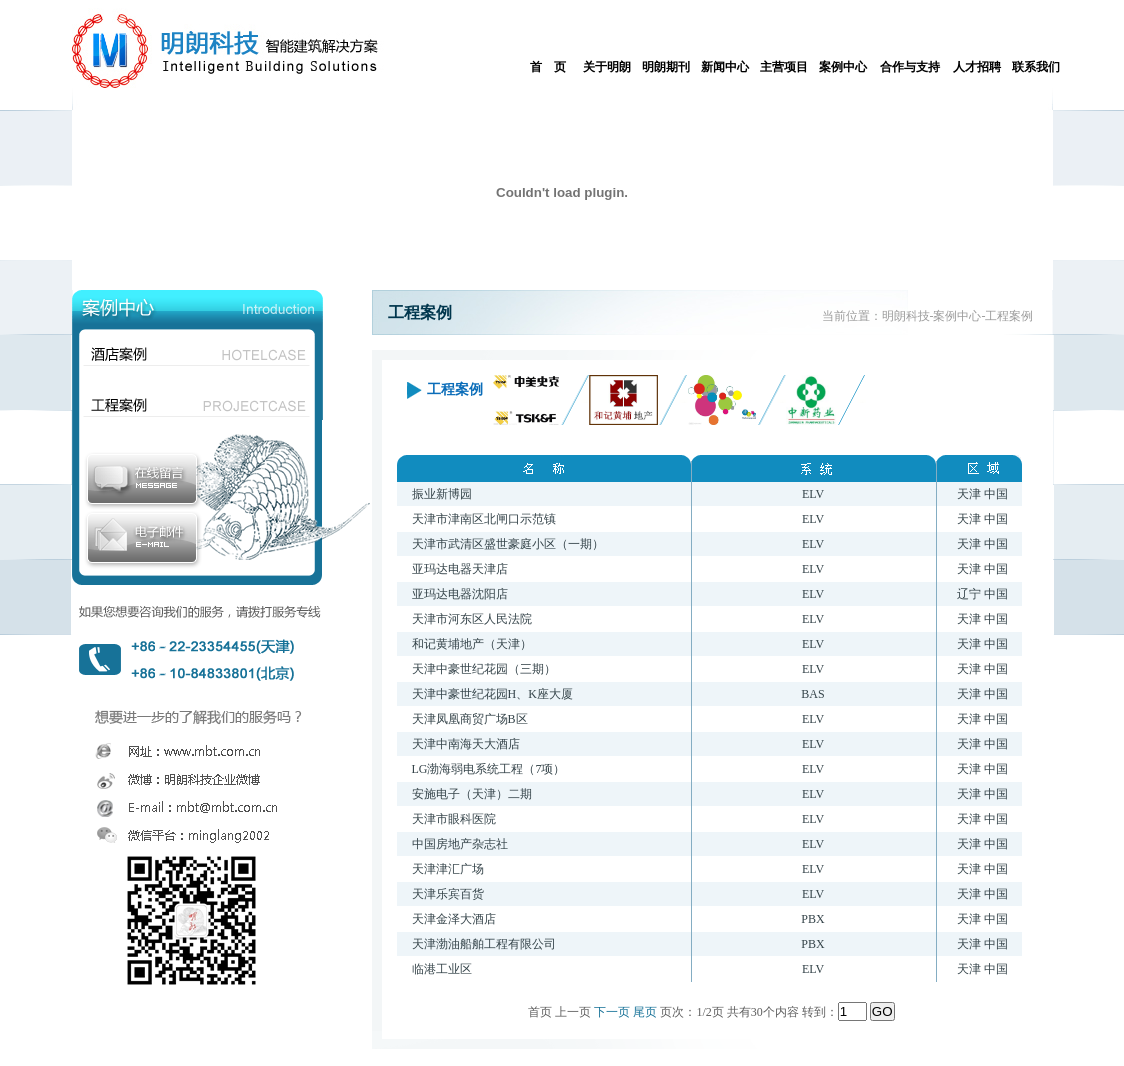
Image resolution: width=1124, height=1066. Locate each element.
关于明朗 (607, 67)
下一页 (612, 1012)
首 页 (548, 67)
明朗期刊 (666, 67)
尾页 (645, 1012)
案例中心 (843, 67)
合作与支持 (910, 67)
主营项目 (784, 67)
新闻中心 (725, 67)
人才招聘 (977, 67)
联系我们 (1036, 67)
